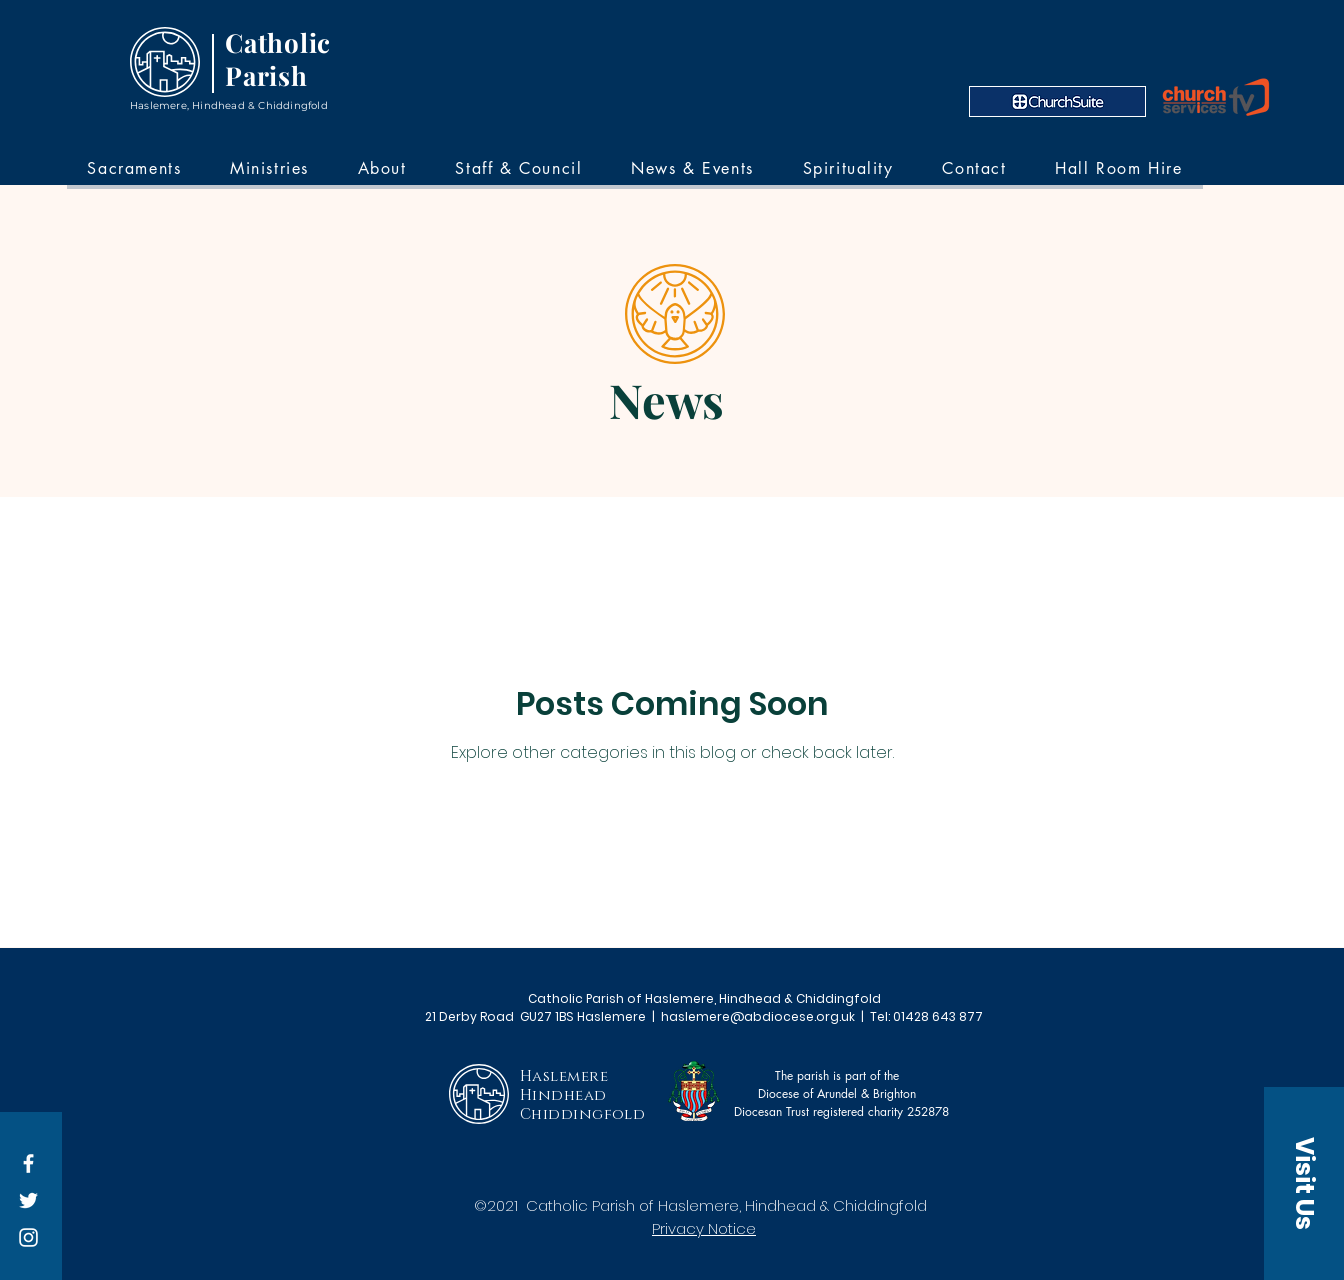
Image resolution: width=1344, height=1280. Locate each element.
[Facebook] (28, 1163)
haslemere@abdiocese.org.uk (758, 1016)
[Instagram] (28, 1237)
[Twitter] (28, 1200)
